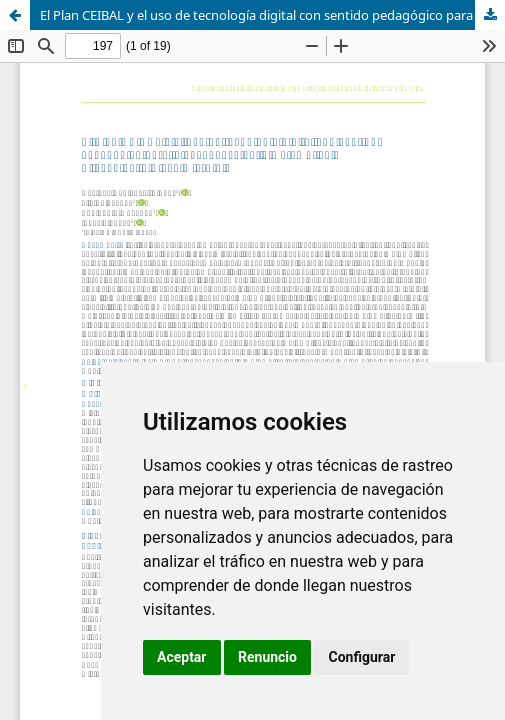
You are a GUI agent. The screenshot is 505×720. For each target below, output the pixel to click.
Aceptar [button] (182, 657)
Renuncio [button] (267, 657)
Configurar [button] (361, 657)
